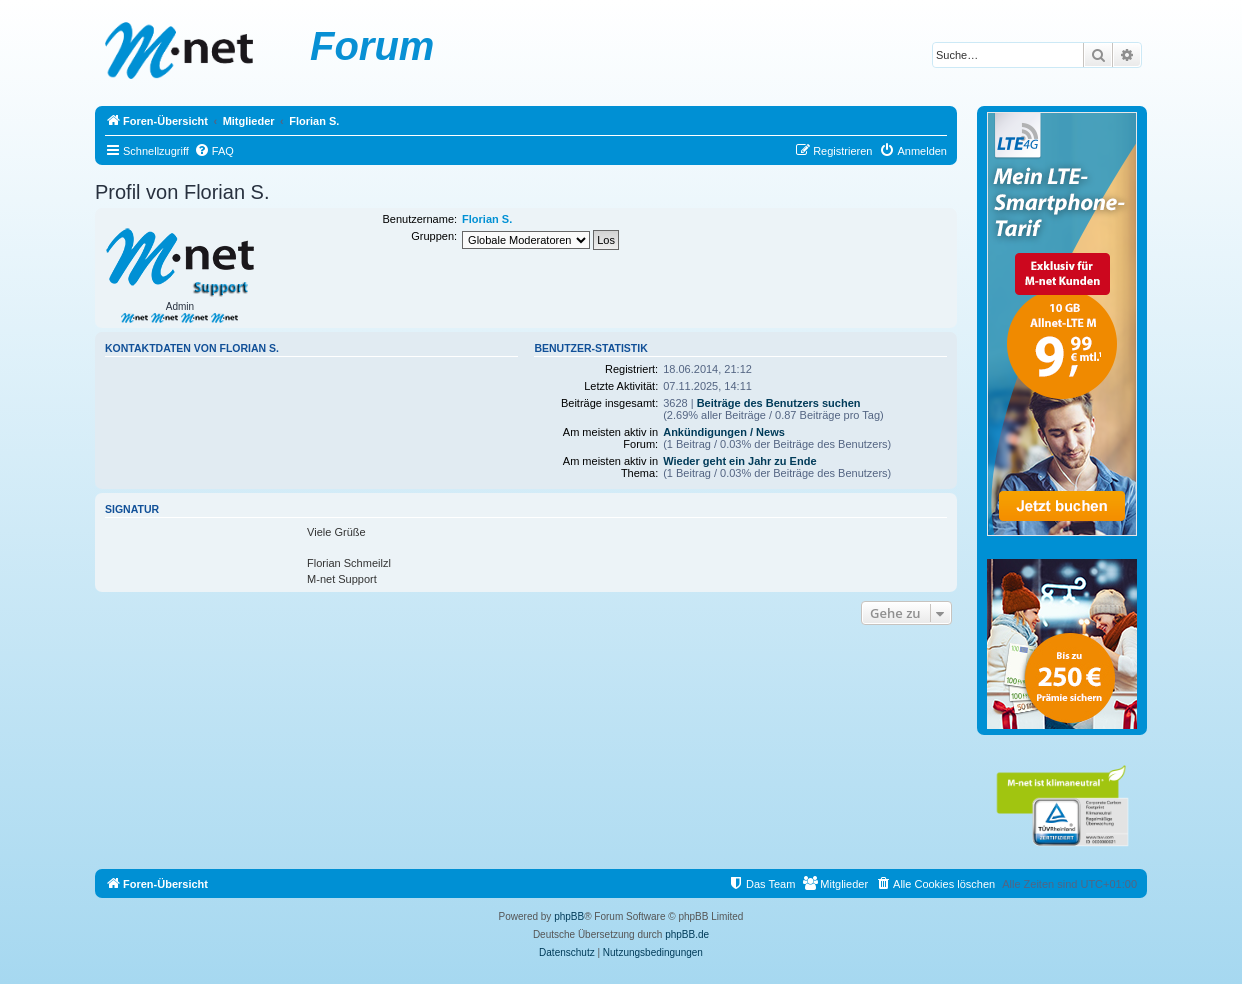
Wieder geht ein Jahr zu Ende (739, 461)
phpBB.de (687, 934)
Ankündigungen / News (724, 432)
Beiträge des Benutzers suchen (779, 403)
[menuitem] (214, 151)
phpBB (569, 916)
